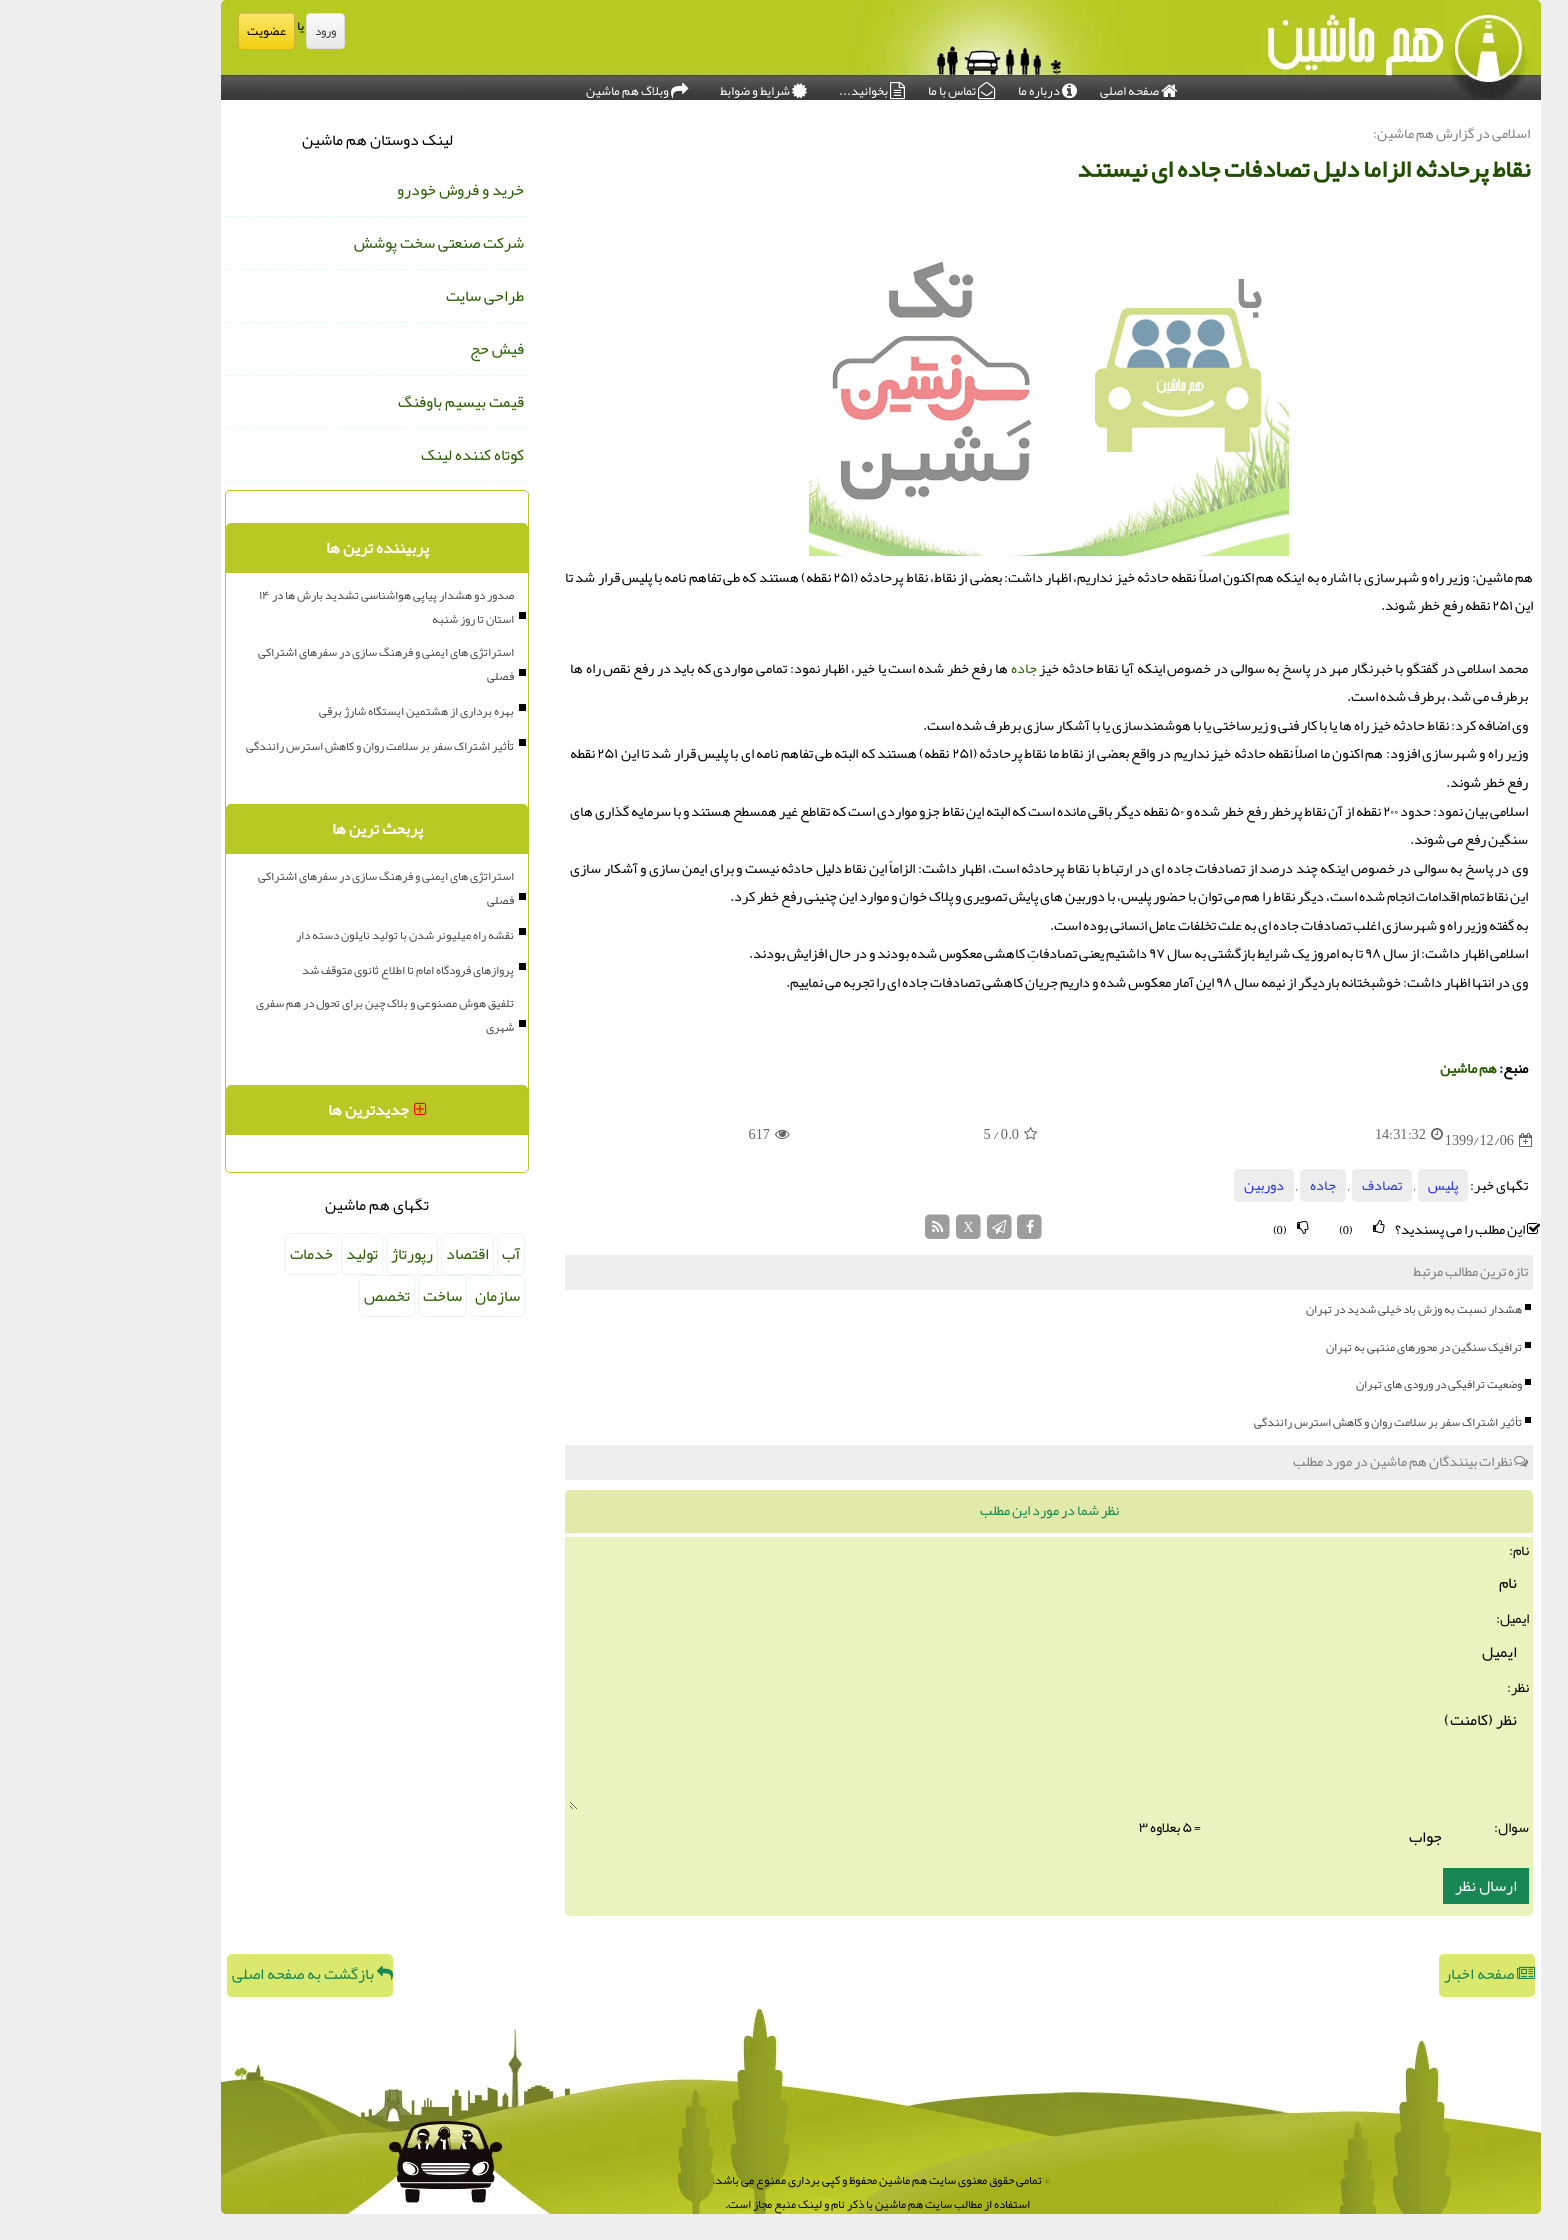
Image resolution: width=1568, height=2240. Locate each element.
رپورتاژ (315, 1254)
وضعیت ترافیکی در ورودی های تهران (1342, 1384)
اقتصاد (370, 1254)
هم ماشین (1371, 1068)
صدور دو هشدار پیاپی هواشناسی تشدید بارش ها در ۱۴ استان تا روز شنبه (289, 607)
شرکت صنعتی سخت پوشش (342, 243)
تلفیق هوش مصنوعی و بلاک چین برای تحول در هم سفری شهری (288, 1015)
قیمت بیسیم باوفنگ (364, 402)
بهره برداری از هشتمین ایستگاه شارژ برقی (319, 711)
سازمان (400, 1296)
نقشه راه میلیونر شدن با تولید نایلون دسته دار (308, 935)
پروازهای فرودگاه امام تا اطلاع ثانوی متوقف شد (311, 970)
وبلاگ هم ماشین (540, 86)
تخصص (290, 1296)
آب (414, 1254)
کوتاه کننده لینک (375, 455)
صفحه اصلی (1041, 86)
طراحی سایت (388, 296)
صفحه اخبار (1392, 1974)
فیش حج (400, 349)
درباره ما (950, 86)
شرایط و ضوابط (666, 86)
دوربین (1167, 1185)
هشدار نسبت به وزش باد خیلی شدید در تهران (1317, 1309)
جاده (927, 668)
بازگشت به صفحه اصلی (215, 1974)
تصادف (1285, 1185)
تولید (265, 1254)
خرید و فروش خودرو (363, 190)
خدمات (214, 1254)
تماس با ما (864, 86)
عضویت (169, 31)
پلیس (1346, 1185)
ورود (228, 31)
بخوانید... (775, 86)
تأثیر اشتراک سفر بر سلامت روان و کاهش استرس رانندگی (1291, 1422)
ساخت (345, 1296)
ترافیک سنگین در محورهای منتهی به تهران (1327, 1347)
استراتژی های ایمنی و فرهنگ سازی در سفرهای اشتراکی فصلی (289, 664)
